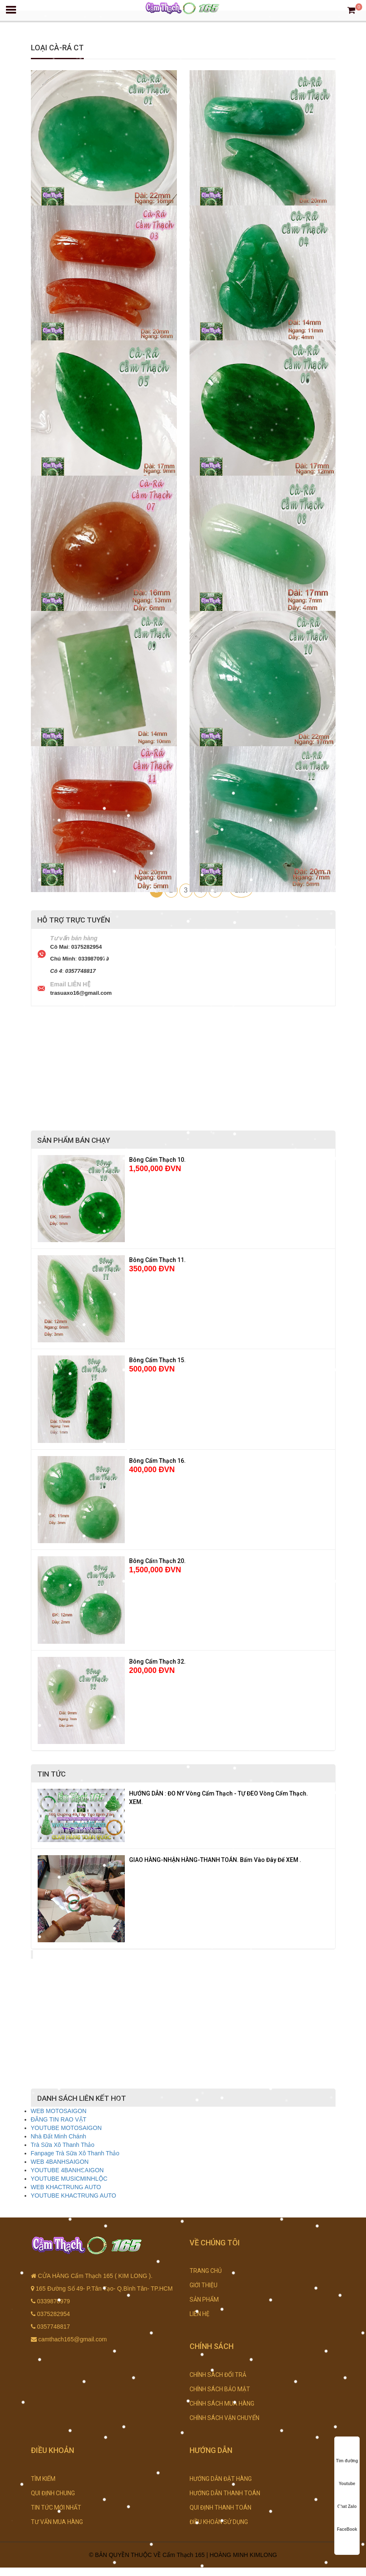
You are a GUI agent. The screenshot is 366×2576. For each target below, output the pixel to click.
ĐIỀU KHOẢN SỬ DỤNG (219, 2522)
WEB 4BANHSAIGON (60, 2161)
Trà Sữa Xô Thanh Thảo (63, 2144)
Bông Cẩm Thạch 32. (157, 1661)
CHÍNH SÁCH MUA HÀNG (222, 2403)
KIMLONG (263, 2554)
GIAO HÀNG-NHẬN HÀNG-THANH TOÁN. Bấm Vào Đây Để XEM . (215, 1859)
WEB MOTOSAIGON (59, 2111)
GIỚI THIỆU (203, 2285)
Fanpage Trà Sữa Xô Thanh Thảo (75, 2153)
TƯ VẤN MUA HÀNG (57, 2522)
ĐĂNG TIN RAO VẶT (59, 2119)
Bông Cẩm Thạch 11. (157, 1260)
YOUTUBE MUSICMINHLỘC (69, 2178)
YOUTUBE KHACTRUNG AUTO (73, 2195)
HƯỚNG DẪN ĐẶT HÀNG (221, 2478)
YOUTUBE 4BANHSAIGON (67, 2170)
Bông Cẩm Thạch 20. (157, 1561)
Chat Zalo (347, 2498)
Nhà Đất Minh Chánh (58, 2136)
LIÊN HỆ (199, 2313)
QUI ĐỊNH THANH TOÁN (220, 2507)
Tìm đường (347, 2452)
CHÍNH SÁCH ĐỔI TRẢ (218, 2374)
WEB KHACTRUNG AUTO (66, 2187)
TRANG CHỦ (206, 2270)
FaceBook (347, 2521)
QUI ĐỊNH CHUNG (53, 2493)
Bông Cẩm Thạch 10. (157, 1159)
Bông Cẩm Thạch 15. (157, 1360)
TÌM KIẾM (43, 2478)
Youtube (346, 2475)
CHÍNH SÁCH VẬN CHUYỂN (224, 2417)
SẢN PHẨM (204, 2299)
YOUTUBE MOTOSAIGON (66, 2127)
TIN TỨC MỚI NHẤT (56, 2507)
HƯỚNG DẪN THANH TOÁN (225, 2493)
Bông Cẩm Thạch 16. (157, 1460)
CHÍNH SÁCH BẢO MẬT (220, 2389)
